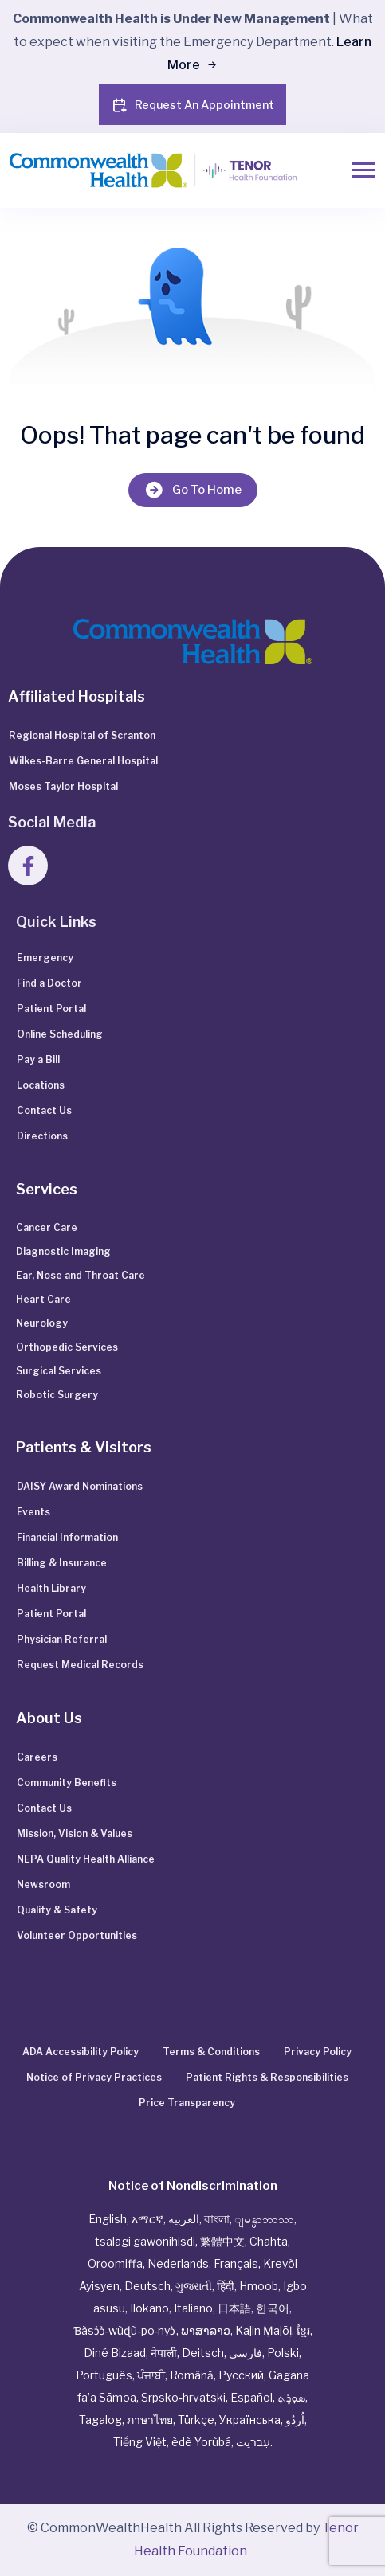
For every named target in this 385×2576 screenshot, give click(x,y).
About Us (49, 1718)
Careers (37, 1757)
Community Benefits (66, 1782)
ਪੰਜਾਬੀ (151, 2375)
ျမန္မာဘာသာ (264, 2219)
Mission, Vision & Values (74, 1833)
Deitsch (203, 2352)
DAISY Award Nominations (80, 1486)
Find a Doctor (49, 983)
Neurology (42, 1323)
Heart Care (43, 1299)
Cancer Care (46, 1227)
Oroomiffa (115, 2263)
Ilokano (149, 2308)
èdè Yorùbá (201, 2442)
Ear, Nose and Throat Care (80, 1275)
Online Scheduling (60, 1034)
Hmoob (258, 2286)
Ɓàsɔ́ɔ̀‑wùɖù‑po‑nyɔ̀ (124, 2330)
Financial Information (67, 1537)
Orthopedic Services (67, 1347)
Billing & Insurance (62, 1563)
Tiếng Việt (140, 2442)
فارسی (245, 2352)
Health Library (51, 1588)
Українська (250, 2419)
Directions (42, 1136)
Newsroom (43, 1884)
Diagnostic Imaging (63, 1251)
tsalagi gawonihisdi (145, 2241)
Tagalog (100, 2419)
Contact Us (44, 1110)
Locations (41, 1085)
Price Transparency (187, 2103)
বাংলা (217, 2219)
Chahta (268, 2241)
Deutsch (147, 2286)
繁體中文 (222, 2241)
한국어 (272, 2308)
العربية (183, 2219)
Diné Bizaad (115, 2352)
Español (251, 2397)
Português (104, 2375)
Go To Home (193, 490)
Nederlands (178, 2263)
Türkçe (196, 2419)
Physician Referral (62, 1639)
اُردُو (294, 2419)
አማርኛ (147, 2219)
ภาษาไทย (150, 2419)
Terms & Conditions (211, 2052)
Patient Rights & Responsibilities (267, 2077)
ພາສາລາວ (205, 2330)
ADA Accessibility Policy (80, 2052)
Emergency (45, 958)
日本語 (234, 2308)
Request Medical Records (80, 1665)
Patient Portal (51, 1008)
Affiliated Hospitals (76, 696)
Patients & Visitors (83, 1447)
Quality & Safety (57, 1910)
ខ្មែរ (303, 2330)
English (107, 2219)
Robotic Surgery (57, 1395)
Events (33, 1512)
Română (192, 2375)
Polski (283, 2352)
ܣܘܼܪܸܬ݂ (291, 2397)
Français (236, 2263)
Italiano (193, 2308)
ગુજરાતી (193, 2286)
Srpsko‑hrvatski (183, 2397)
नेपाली (164, 2352)
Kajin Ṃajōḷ (263, 2330)
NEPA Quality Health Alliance (86, 1859)
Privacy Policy (318, 2052)
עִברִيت (253, 2442)
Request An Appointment (192, 105)
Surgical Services (58, 1371)
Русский (241, 2375)
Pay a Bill (38, 1059)
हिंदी (225, 2286)
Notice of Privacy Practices (94, 2077)
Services (46, 1189)
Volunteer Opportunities (77, 1935)
